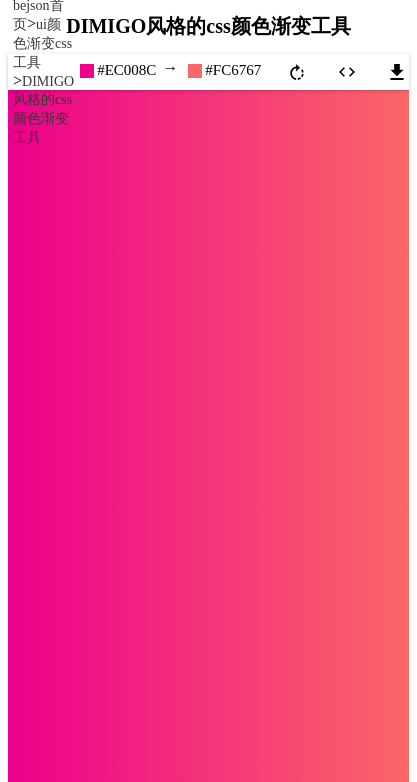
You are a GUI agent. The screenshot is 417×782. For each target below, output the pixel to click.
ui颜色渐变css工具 (42, 43)
